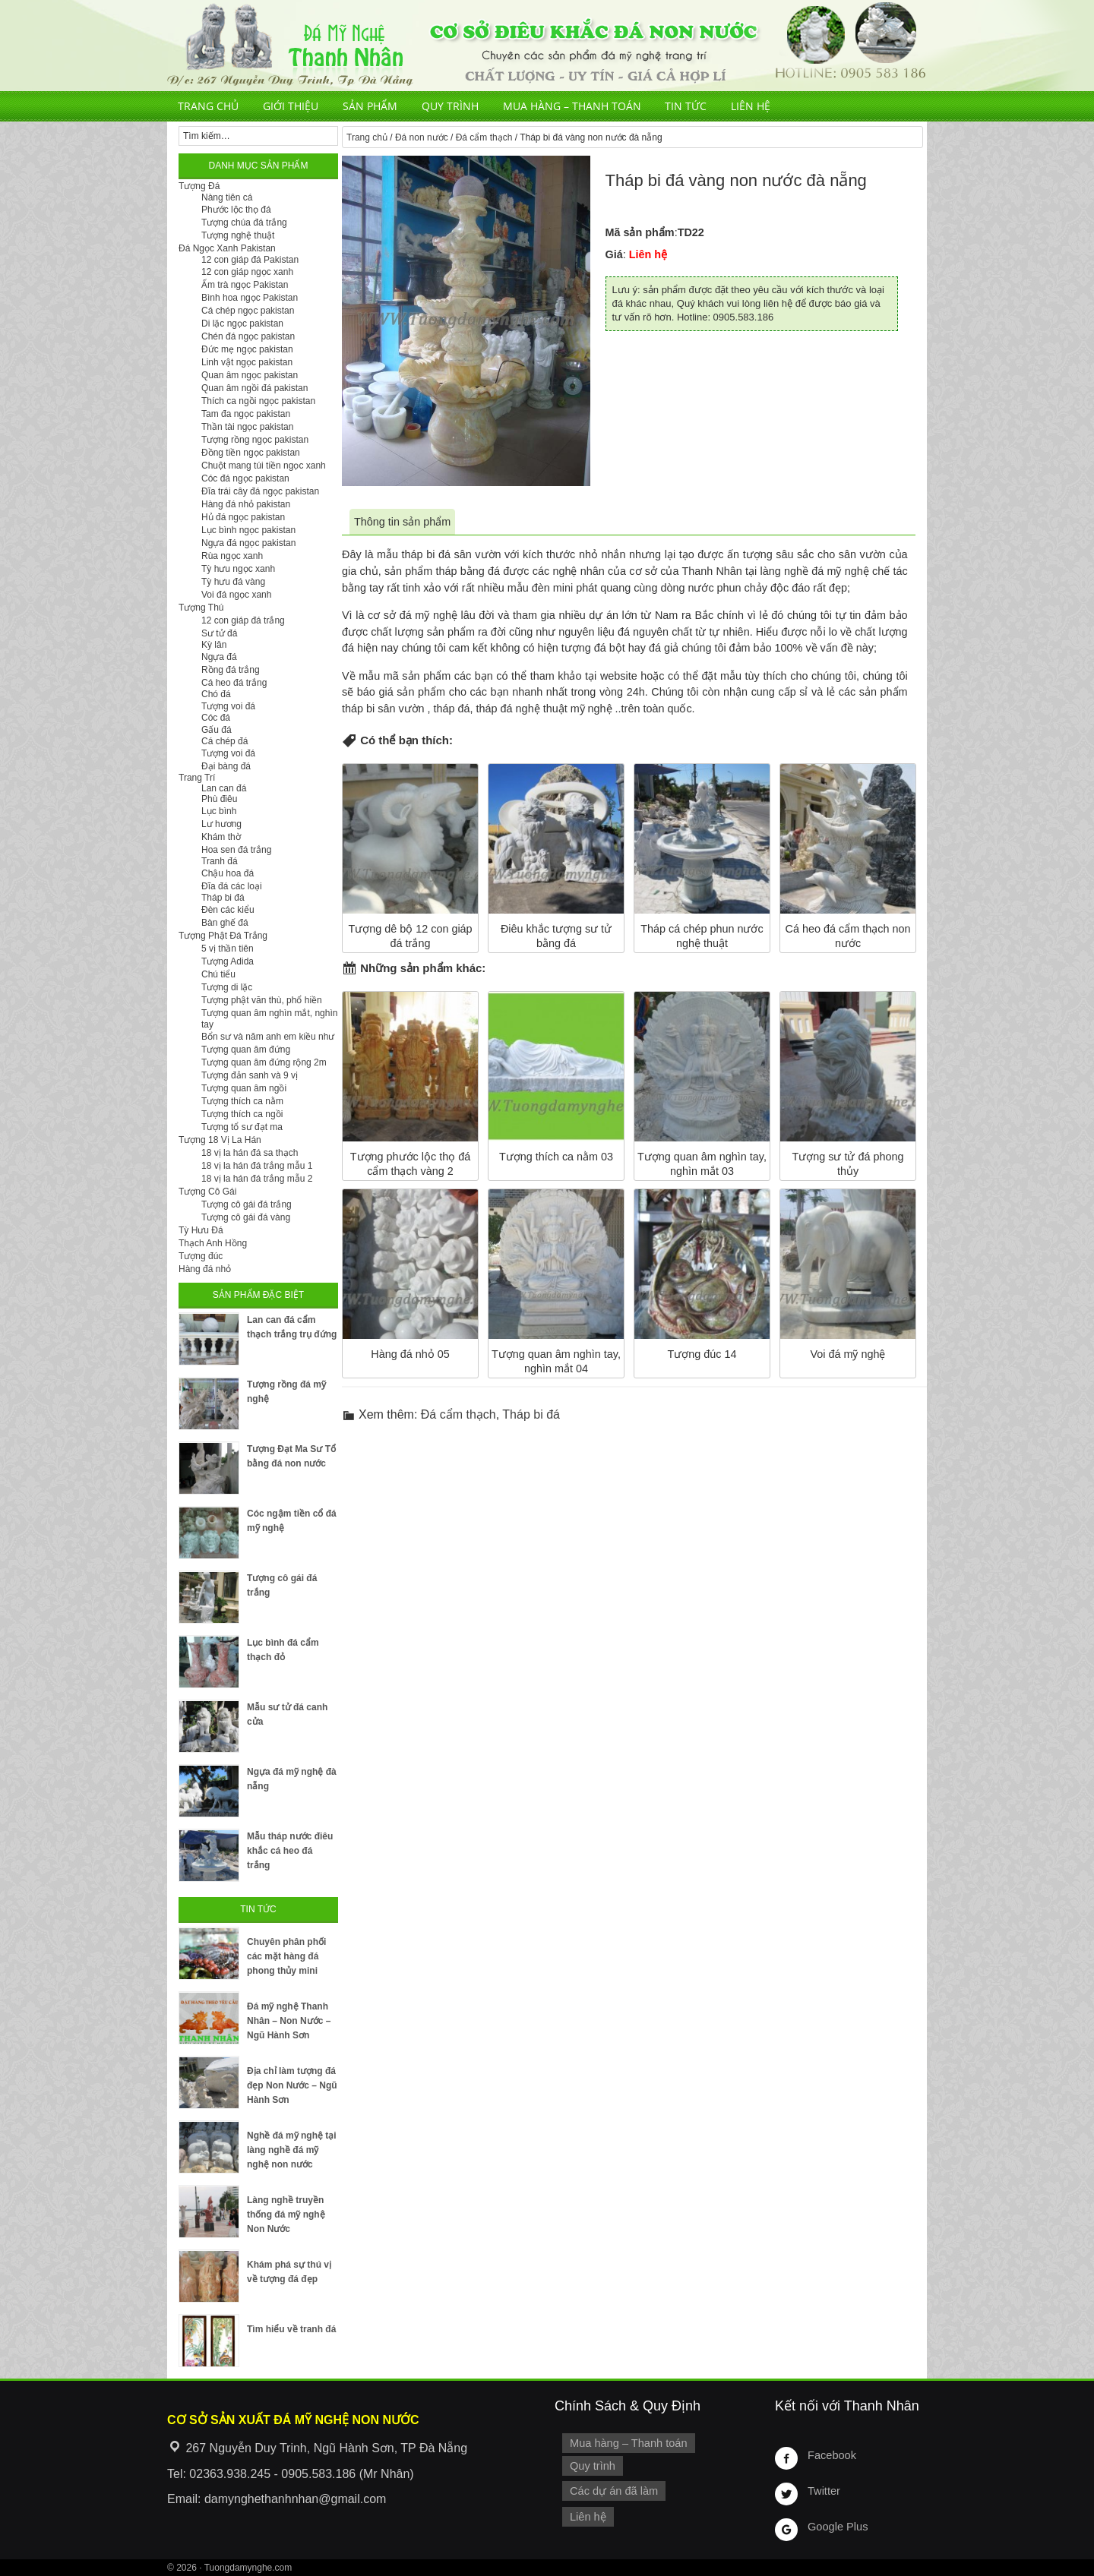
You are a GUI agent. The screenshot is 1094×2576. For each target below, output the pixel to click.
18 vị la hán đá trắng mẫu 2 (256, 1178)
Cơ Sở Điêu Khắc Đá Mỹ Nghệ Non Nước (547, 45)
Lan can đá (223, 788)
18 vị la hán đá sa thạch (249, 1153)
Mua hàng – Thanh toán (572, 106)
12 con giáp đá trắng (243, 620)
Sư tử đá (219, 633)
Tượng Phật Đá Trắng (223, 935)
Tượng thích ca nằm (242, 1101)
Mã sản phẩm (640, 232)
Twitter (823, 2491)
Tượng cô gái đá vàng (245, 1217)
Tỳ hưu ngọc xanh (238, 569)
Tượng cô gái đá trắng (246, 1204)
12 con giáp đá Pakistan (250, 259)
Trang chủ (208, 106)
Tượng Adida (227, 961)
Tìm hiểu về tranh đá (291, 2329)
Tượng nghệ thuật (237, 235)
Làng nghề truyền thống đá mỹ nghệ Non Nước (286, 2214)
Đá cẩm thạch (484, 137)
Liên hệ (750, 106)
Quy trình (450, 106)
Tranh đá (219, 861)
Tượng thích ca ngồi (242, 1114)
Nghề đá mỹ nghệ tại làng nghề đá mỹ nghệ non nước (292, 2150)
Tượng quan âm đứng (245, 1049)
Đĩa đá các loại (231, 886)
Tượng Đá (199, 186)
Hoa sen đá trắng (236, 849)
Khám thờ (221, 837)
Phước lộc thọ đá (236, 209)
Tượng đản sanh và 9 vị (249, 1075)
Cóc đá (215, 717)
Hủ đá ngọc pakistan (243, 517)
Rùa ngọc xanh (232, 556)
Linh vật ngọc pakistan (246, 362)
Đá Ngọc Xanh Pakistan (227, 248)
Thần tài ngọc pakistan (247, 426)
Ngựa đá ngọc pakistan (248, 543)
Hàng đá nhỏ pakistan (245, 504)
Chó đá (216, 694)
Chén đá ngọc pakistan (248, 336)
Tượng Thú (201, 607)
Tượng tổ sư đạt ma (242, 1127)
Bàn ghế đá (224, 922)
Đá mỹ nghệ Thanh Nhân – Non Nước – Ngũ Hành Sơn (288, 2021)
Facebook (831, 2455)
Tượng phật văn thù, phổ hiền (261, 1000)
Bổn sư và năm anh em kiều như (267, 1036)
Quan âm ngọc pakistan (249, 375)
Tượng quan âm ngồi (243, 1088)
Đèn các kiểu (228, 909)
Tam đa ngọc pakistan (245, 414)
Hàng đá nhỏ (205, 1269)
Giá (614, 254)
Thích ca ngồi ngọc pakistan (258, 401)
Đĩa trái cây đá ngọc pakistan (260, 491)
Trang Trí (197, 777)
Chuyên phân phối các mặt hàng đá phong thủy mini (286, 1956)
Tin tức (686, 106)
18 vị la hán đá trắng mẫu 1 (256, 1165)
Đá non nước (421, 137)
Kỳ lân (213, 644)
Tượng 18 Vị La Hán (220, 1140)
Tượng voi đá (228, 706)
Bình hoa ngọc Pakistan (249, 297)
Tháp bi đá (531, 1414)
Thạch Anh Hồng (213, 1243)
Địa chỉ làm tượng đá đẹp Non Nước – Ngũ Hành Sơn (292, 2085)
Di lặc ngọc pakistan (242, 323)
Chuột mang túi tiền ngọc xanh (263, 465)
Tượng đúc (201, 1256)
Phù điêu (219, 799)
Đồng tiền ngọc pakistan (250, 452)
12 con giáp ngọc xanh (247, 272)
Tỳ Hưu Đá (201, 1230)
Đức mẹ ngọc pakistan (247, 349)
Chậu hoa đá (227, 873)
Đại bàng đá (226, 766)
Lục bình (218, 811)
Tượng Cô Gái (207, 1191)
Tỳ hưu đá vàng (233, 581)
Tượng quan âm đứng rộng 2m (264, 1062)
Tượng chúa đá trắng (244, 222)
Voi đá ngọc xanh (236, 594)
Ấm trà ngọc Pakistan (244, 284)
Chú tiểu (218, 974)
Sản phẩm (370, 106)
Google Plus (837, 2527)
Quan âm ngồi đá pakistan (254, 388)
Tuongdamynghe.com (248, 2567)
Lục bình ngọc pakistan (248, 530)
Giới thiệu (290, 106)
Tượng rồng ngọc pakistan (254, 439)
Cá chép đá (224, 741)
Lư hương (221, 824)
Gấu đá (216, 729)
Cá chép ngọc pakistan (247, 310)
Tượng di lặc (226, 987)
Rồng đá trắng (230, 670)
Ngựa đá (219, 657)
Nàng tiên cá (226, 197)
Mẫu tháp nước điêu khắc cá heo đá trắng (290, 1850)
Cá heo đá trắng (234, 682)
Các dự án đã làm (613, 2490)
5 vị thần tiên (227, 948)
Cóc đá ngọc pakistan (245, 478)
